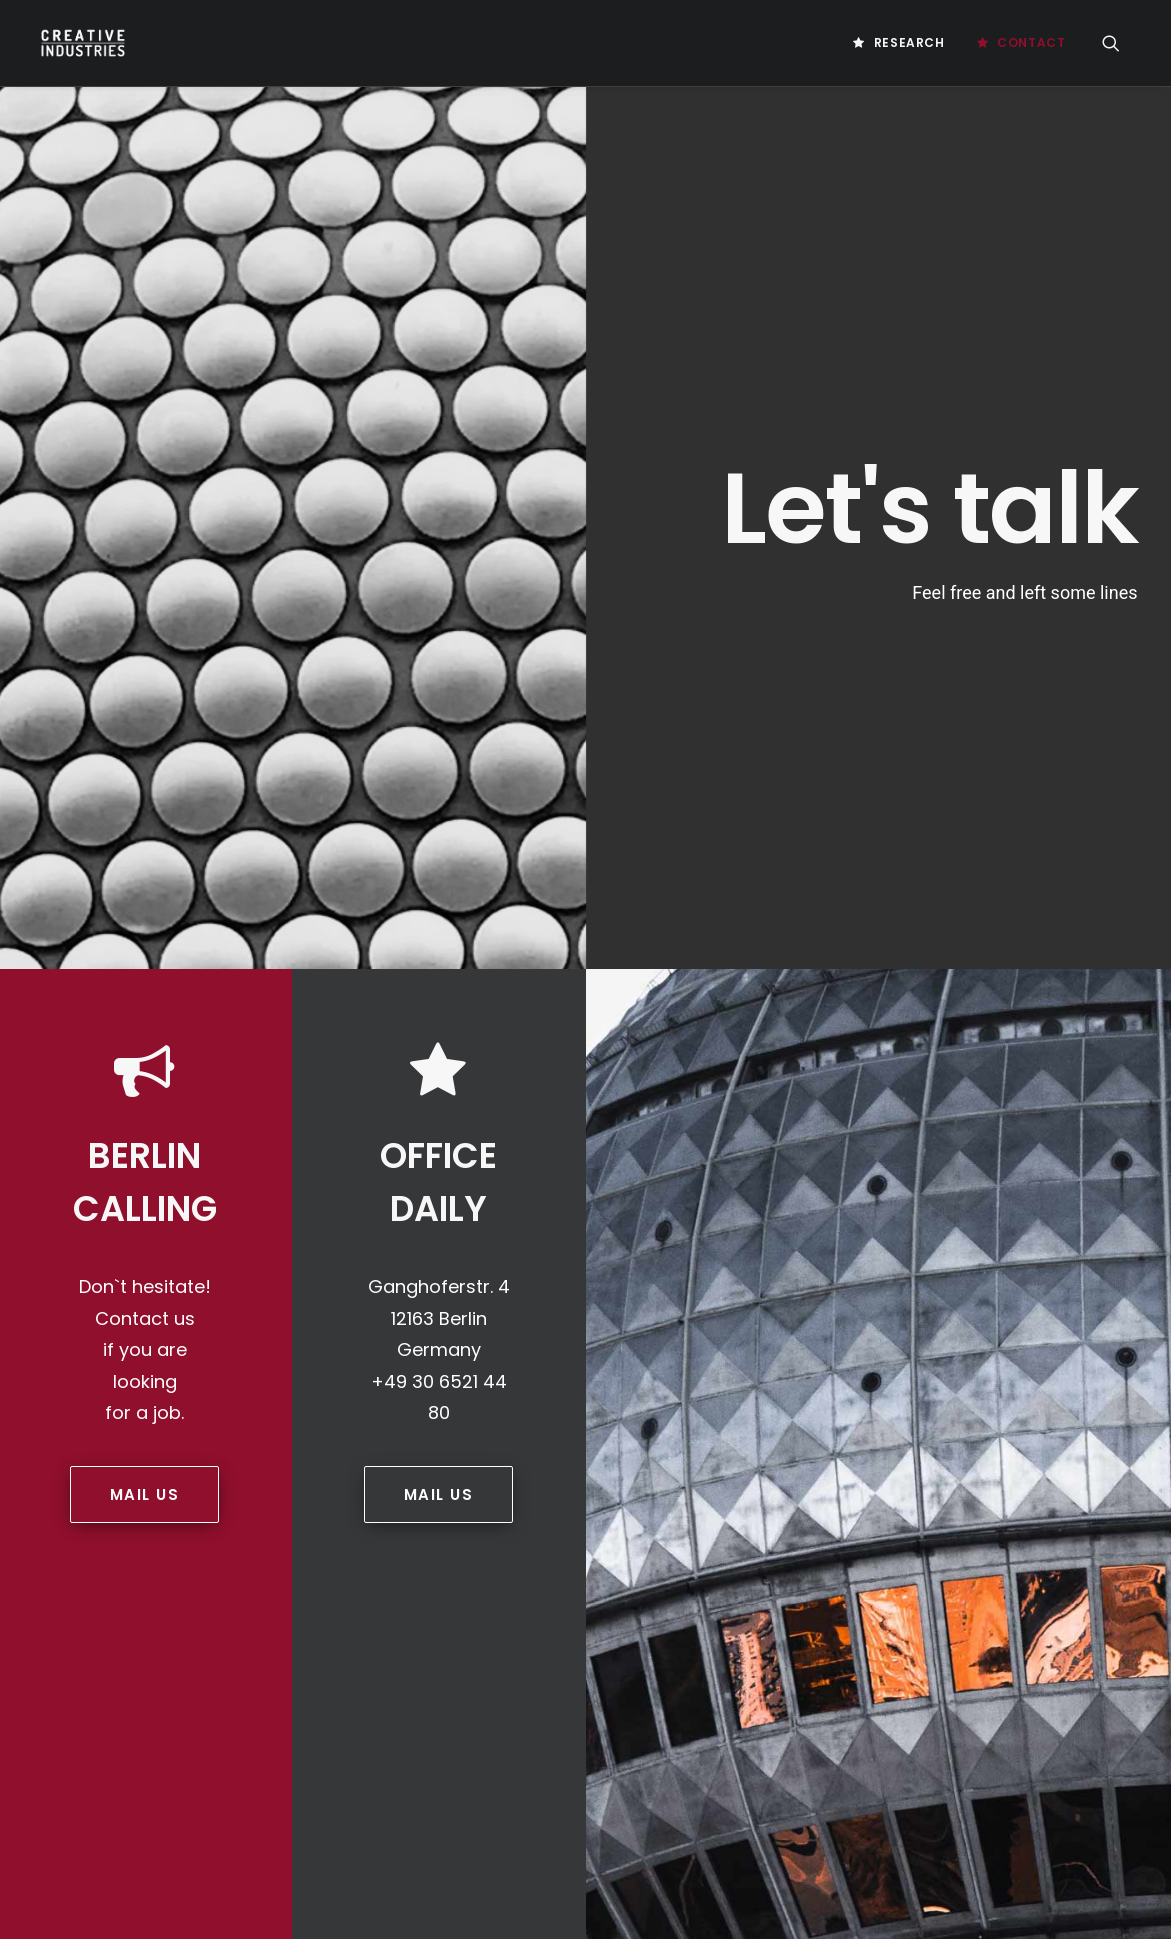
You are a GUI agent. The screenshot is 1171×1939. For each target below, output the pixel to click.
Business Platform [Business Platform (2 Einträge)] (1025, 1178)
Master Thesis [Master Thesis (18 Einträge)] (844, 1562)
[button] (1120, 43)
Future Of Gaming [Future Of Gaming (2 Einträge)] (961, 1370)
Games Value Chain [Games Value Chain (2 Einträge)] (857, 1466)
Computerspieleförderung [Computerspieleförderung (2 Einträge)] (881, 1242)
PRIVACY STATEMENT (486, 1217)
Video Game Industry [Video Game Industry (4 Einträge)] (973, 1754)
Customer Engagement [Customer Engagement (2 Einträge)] (1007, 1274)
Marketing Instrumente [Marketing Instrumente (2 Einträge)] (1031, 1530)
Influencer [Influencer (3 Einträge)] (1049, 1466)
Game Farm (88, 1417)
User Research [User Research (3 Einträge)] (845, 1754)
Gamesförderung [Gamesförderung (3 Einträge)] (973, 1402)
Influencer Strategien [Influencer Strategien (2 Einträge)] (868, 1530)
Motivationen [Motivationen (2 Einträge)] (842, 1594)
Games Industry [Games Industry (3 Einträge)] (849, 1434)
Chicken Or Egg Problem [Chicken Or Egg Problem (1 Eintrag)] (873, 1210)
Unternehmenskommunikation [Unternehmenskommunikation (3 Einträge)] (891, 1690)
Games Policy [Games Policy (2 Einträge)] (960, 1434)
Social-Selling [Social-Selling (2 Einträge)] (1007, 1626)
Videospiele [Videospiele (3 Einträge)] (933, 1786)
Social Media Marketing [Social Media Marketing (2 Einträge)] (872, 1658)
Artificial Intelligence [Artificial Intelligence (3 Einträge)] (869, 1146)
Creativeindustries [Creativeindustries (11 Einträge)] (859, 1274)
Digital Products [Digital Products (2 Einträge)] (1040, 1338)
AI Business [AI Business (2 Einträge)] (991, 1114)
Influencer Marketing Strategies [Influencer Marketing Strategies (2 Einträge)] (900, 1498)
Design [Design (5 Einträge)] (822, 1306)
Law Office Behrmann (120, 1443)
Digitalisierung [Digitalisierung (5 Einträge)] (912, 1306)
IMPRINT (451, 1182)
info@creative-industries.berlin (183, 1284)
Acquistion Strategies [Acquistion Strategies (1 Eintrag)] (868, 1114)
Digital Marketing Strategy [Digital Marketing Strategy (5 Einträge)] (884, 1338)
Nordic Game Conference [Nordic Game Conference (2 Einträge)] (981, 1594)
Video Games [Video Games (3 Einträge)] (838, 1786)
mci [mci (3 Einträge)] (922, 1562)
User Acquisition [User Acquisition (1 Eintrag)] (1004, 1722)
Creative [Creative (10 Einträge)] (1011, 1242)
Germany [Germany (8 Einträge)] (964, 1466)
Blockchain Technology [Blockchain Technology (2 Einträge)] (873, 1178)
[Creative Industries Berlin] (80, 43)
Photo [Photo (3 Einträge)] (1098, 1594)
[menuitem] (898, 43)
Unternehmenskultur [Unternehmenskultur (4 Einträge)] (866, 1722)
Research (909, 42)
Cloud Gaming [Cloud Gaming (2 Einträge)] (1010, 1210)
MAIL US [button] (145, 885)
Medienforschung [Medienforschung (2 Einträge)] (1011, 1562)
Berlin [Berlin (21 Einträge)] (1062, 1146)
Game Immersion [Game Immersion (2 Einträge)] (850, 1402)
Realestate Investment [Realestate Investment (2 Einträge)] (871, 1626)
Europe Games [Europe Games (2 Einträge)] (843, 1370)
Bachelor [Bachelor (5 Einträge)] (989, 1146)
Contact (1031, 42)
